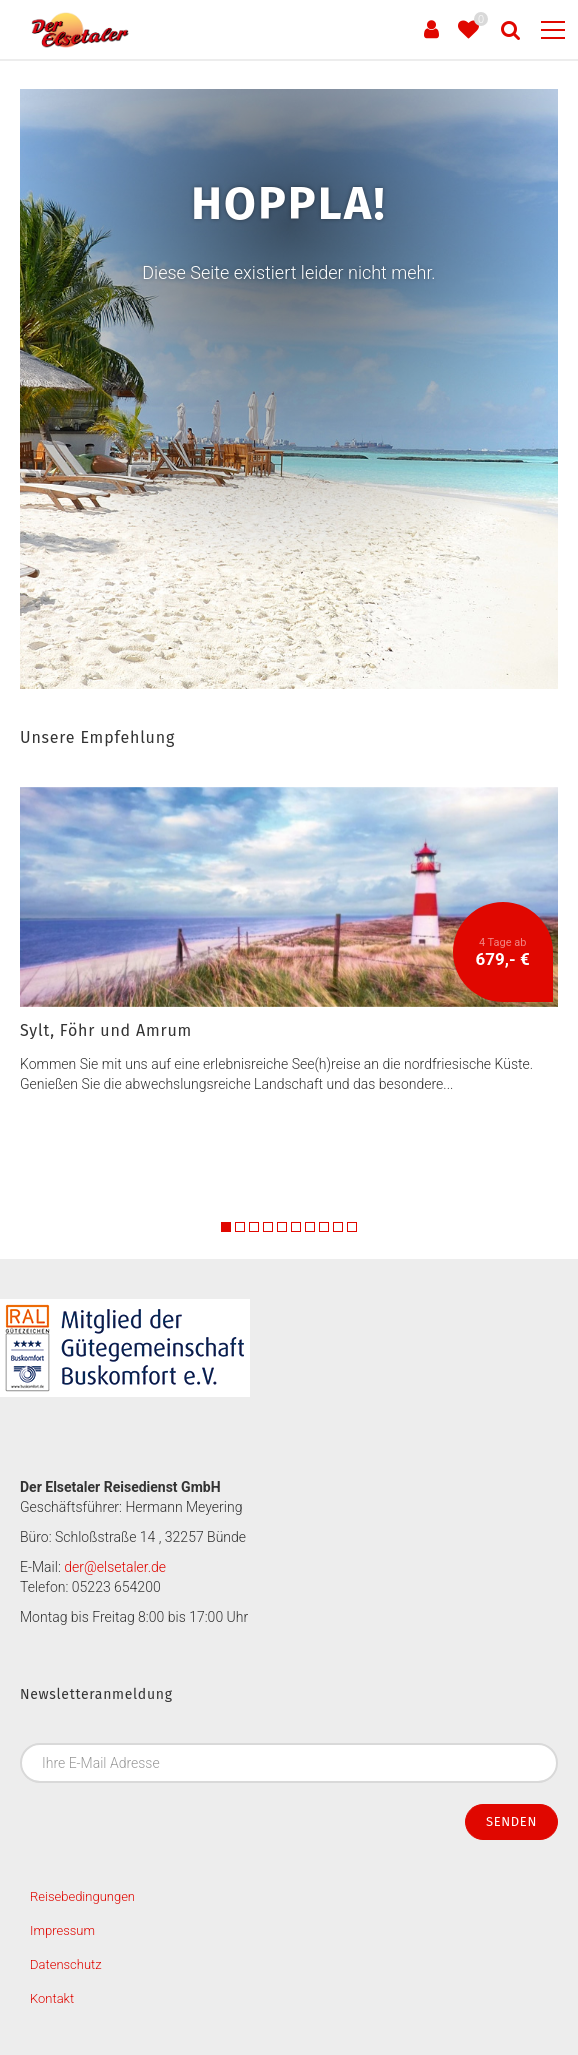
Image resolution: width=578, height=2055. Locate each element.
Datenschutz (66, 1964)
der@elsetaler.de (115, 1567)
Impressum (62, 1930)
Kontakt (52, 1998)
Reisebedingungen (82, 1896)
